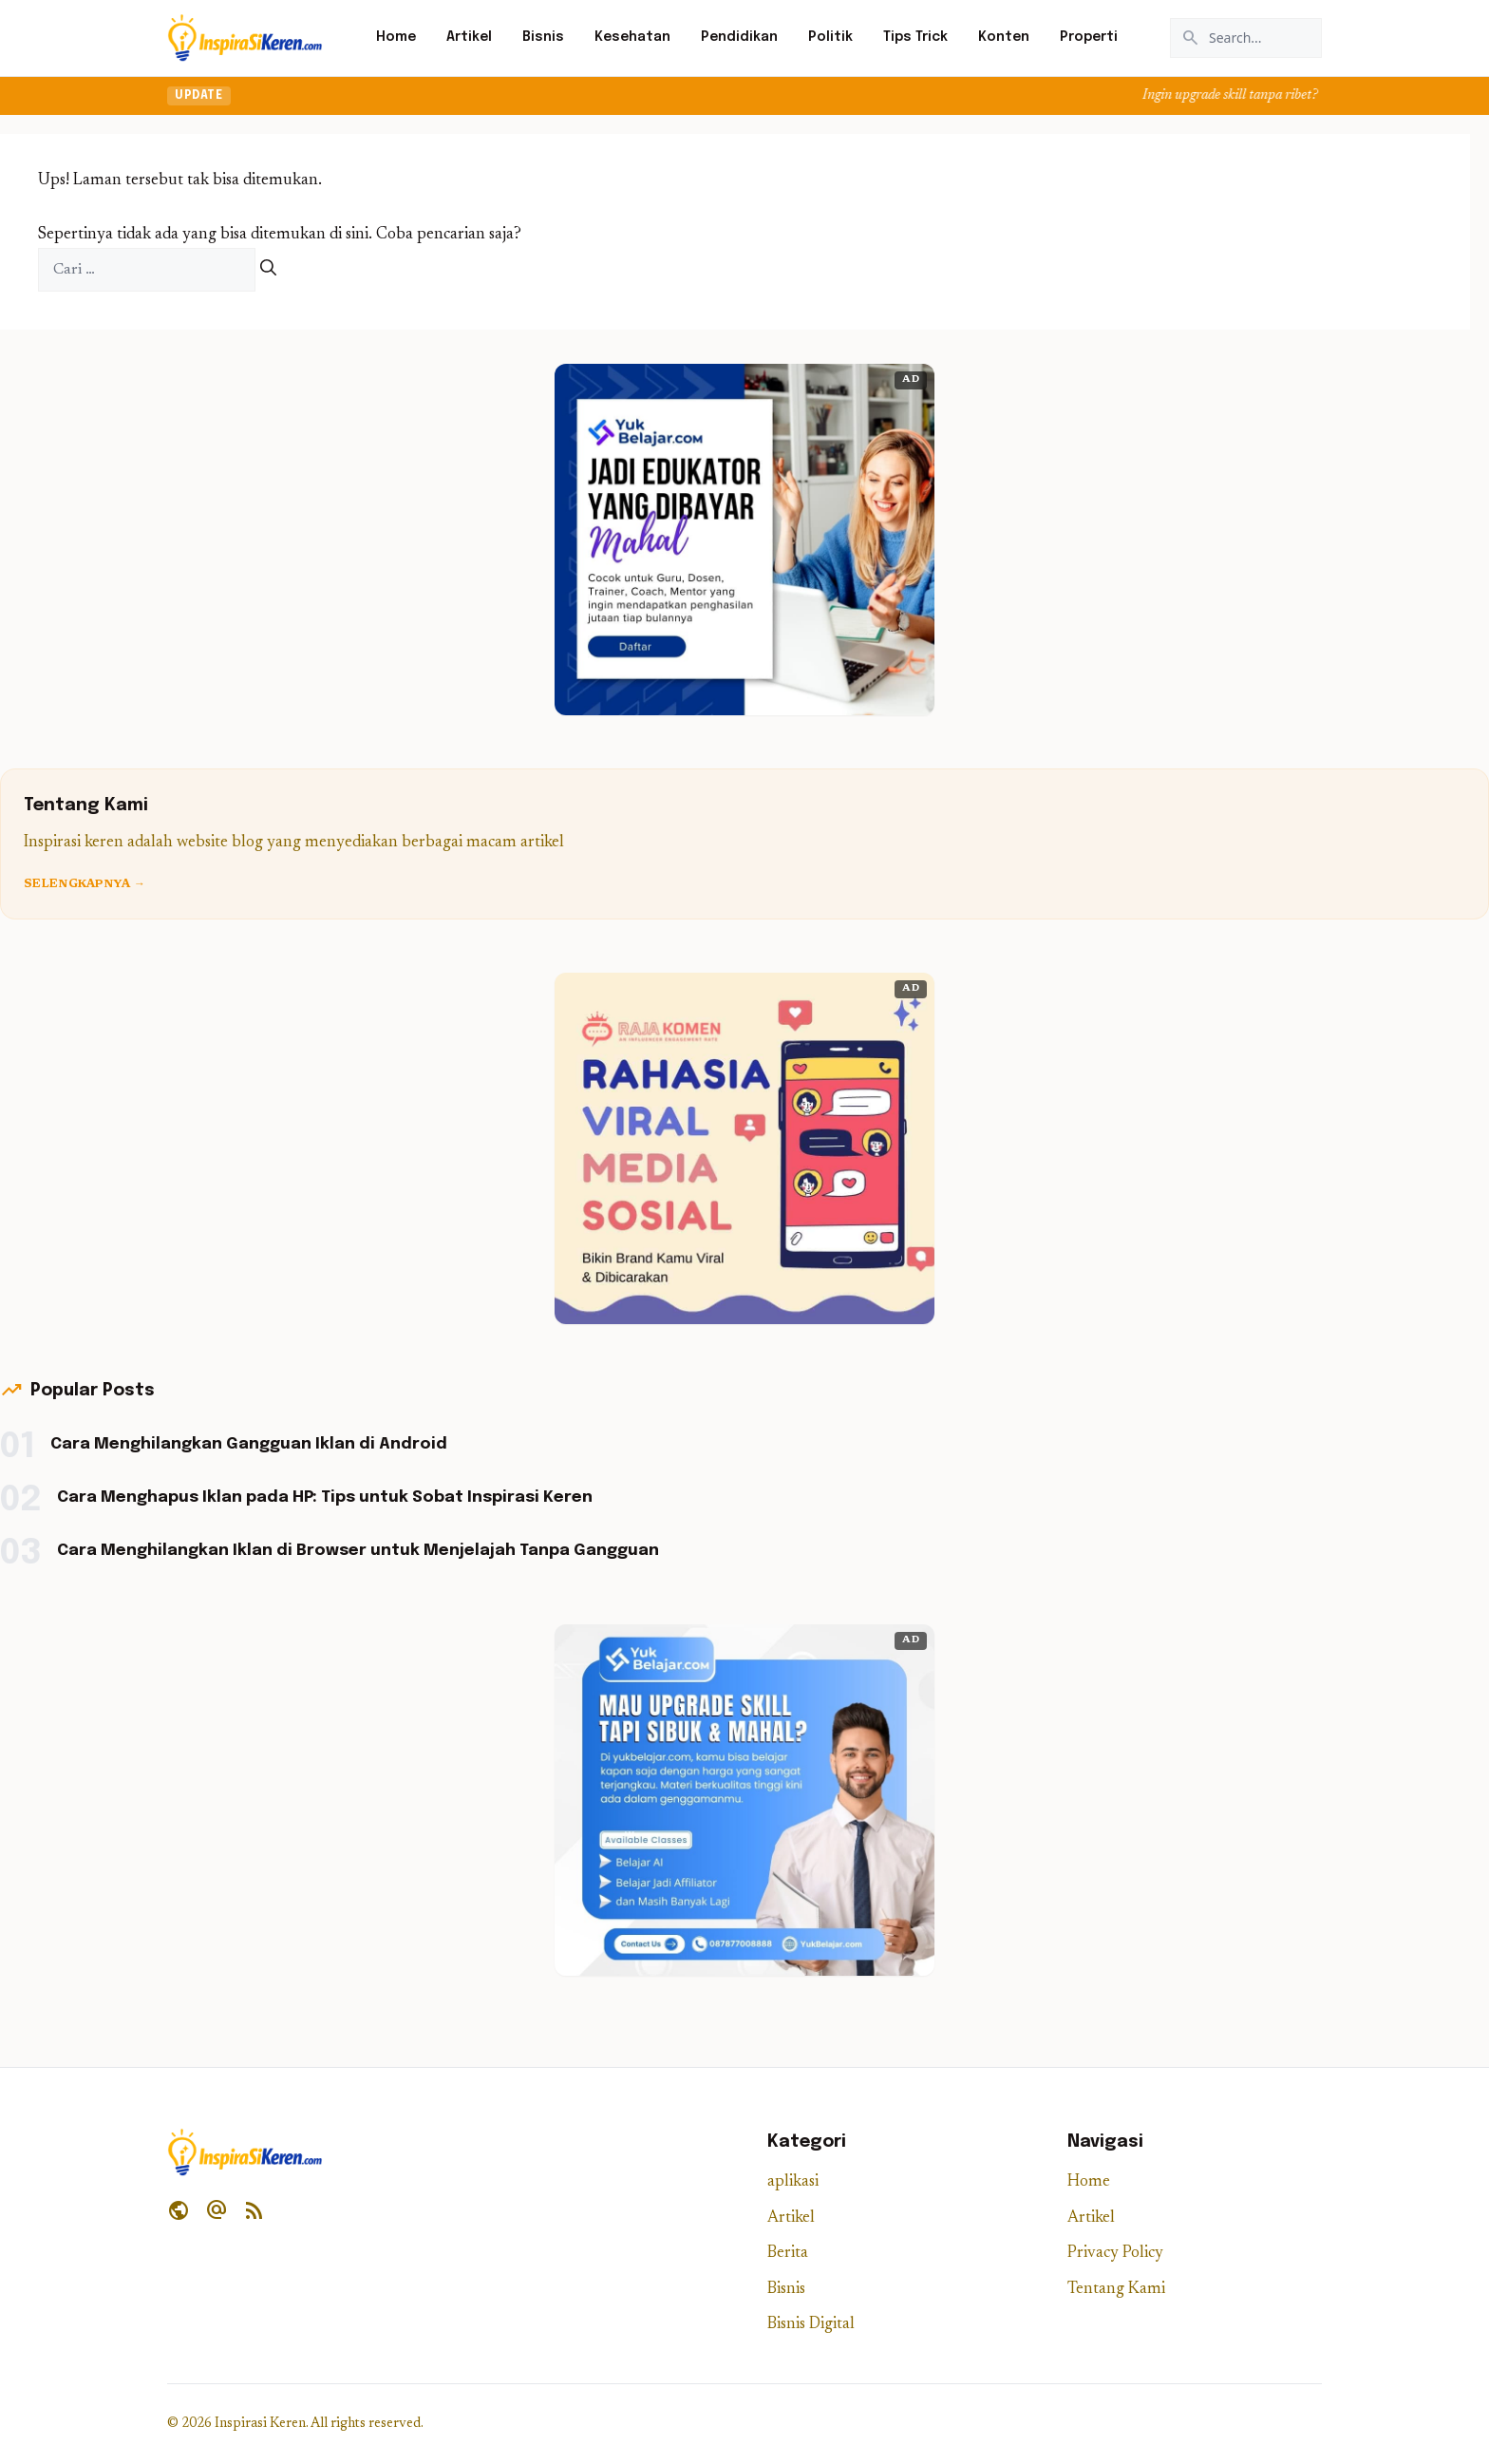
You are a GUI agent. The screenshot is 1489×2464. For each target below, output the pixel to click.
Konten (1003, 37)
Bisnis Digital (811, 2325)
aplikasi (793, 2182)
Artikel (469, 37)
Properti (1089, 37)
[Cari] (268, 270)
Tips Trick (915, 37)
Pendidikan (739, 37)
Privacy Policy (1115, 2254)
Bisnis (543, 37)
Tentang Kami (1116, 2290)
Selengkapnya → (84, 884)
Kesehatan (632, 37)
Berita (787, 2254)
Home (396, 37)
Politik (830, 37)
